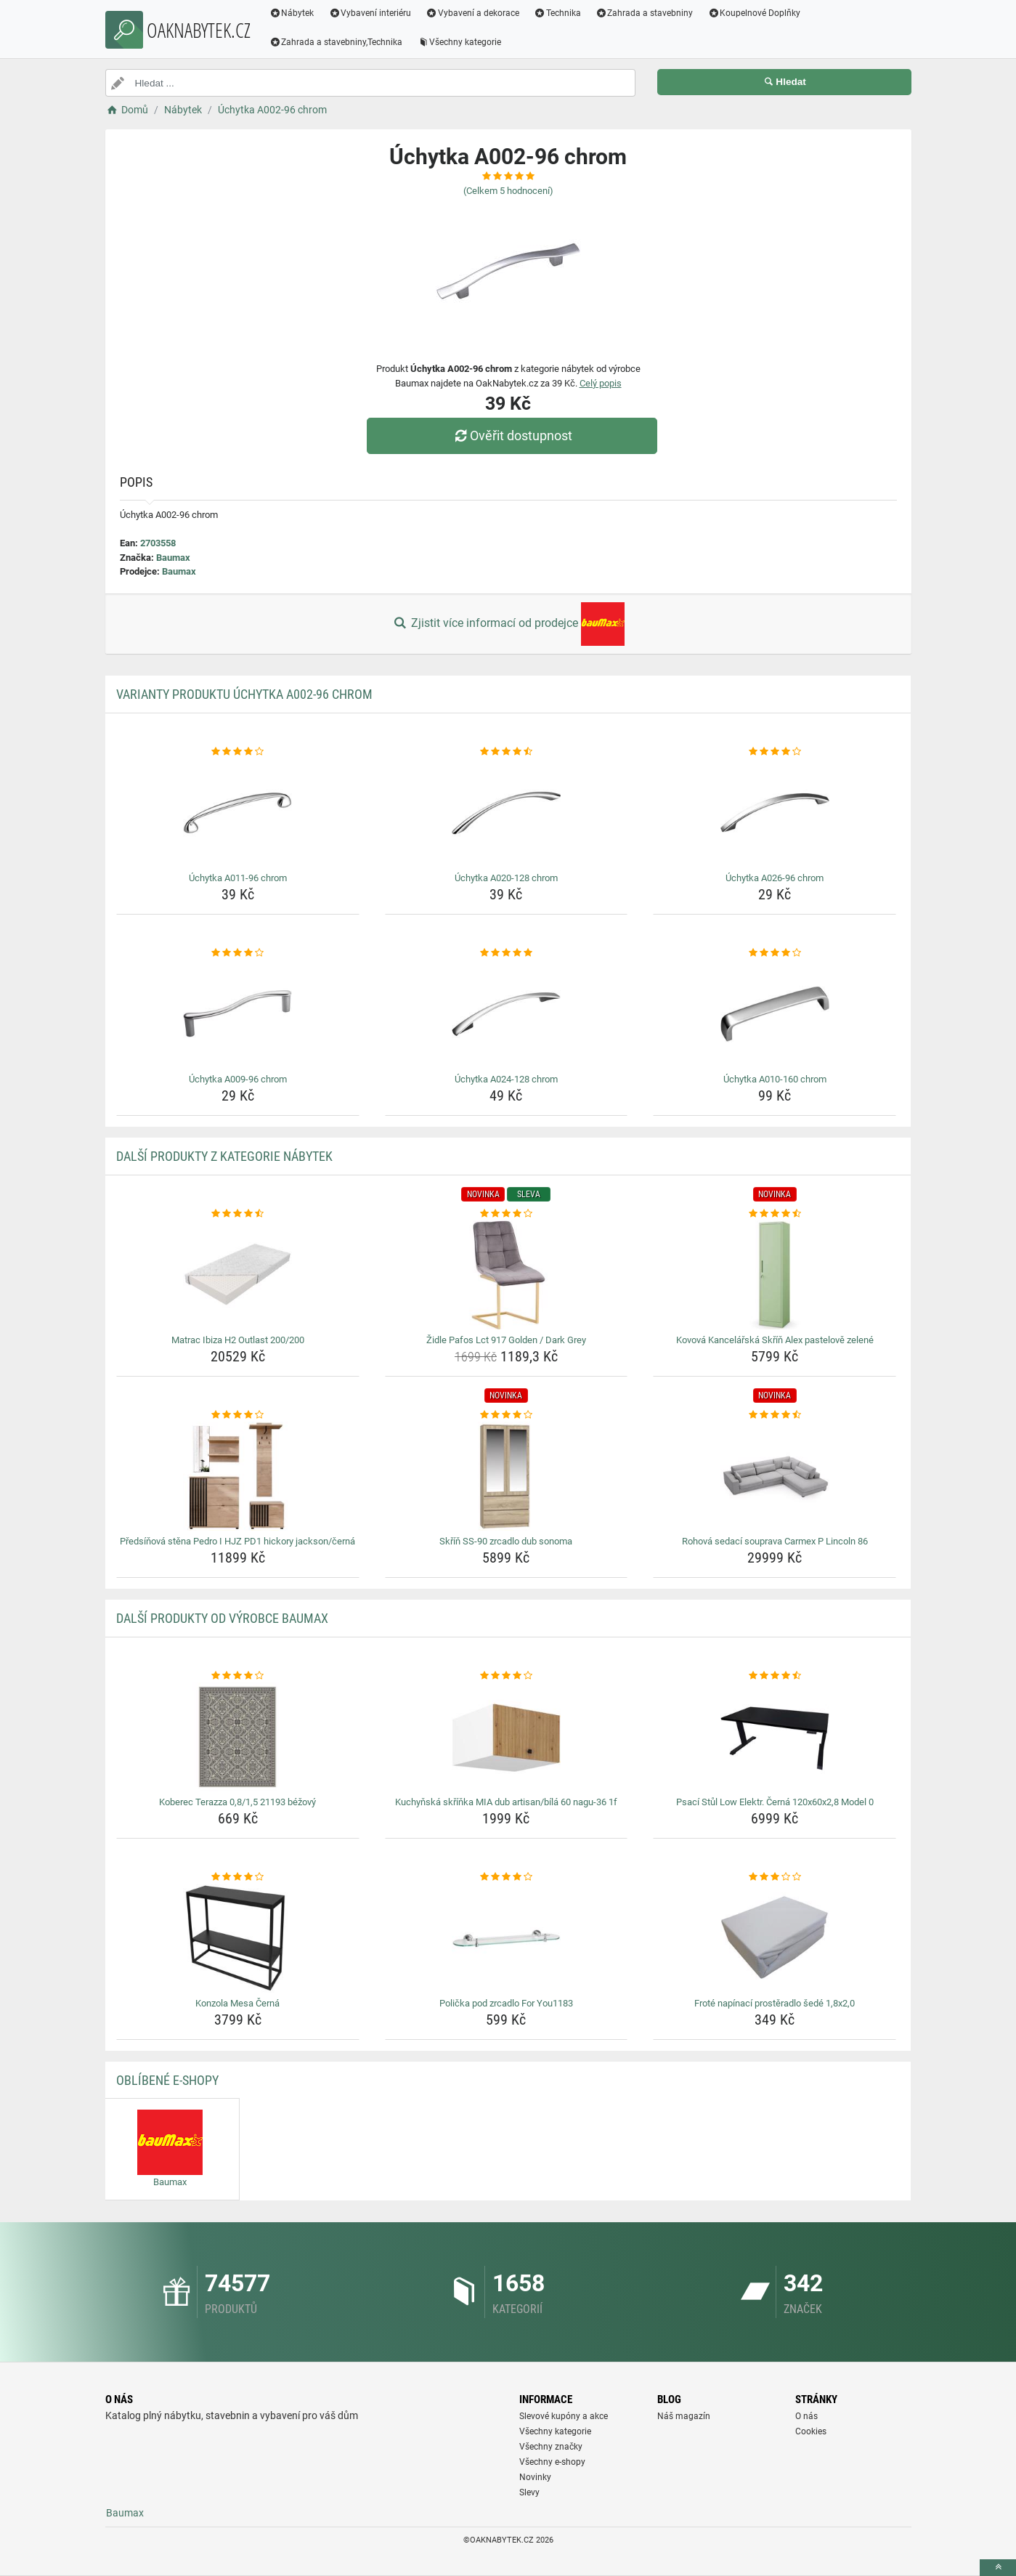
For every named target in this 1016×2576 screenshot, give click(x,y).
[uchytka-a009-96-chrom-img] (238, 1014)
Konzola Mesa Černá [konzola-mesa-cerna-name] (237, 2003)
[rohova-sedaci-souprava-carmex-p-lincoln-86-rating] (774, 1415)
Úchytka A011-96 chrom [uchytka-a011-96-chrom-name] (238, 877)
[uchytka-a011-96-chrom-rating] (238, 752)
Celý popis (601, 383)
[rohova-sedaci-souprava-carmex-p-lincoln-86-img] (774, 1476)
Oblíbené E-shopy (167, 2080)
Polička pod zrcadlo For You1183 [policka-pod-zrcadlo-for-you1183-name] (506, 2003)
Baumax (173, 557)
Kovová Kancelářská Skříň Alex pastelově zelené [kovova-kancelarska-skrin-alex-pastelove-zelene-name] (775, 1339)
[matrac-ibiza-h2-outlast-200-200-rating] (238, 1214)
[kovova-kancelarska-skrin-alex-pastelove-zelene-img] (774, 1274)
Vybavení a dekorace (472, 13)
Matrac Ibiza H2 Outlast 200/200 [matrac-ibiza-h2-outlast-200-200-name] (237, 1339)
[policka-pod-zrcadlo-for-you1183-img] (506, 1938)
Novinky (535, 2477)
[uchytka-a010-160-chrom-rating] (774, 953)
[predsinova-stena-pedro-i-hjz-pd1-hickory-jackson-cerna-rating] (238, 1415)
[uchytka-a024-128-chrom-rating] (506, 953)
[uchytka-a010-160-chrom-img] (774, 1014)
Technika (557, 13)
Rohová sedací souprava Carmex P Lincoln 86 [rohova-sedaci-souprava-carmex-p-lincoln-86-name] (775, 1541)
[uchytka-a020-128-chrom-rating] (506, 752)
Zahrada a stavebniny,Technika (336, 42)
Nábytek (291, 13)
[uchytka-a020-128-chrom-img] (506, 812)
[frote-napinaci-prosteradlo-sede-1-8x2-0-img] (774, 1938)
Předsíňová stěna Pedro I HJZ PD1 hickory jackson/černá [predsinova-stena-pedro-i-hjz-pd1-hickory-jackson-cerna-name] (237, 1541)
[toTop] (998, 2567)
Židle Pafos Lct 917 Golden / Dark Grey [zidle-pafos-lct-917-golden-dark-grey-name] (506, 1339)
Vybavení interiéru (369, 13)
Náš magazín (683, 2416)
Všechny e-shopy (552, 2462)
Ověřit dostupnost (511, 435)
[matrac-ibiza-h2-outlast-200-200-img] (238, 1274)
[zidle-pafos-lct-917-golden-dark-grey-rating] (506, 1214)
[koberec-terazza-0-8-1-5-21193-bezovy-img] (238, 1736)
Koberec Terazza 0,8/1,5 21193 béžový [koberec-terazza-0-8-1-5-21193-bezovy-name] (237, 1802)
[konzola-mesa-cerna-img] (238, 1938)
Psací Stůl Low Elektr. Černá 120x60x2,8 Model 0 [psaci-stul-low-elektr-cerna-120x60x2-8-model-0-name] (775, 1802)
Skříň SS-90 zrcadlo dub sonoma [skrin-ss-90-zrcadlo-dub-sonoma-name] (505, 1541)
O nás (806, 2416)
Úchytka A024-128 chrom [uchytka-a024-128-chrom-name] (506, 1079)
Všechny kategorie (459, 42)
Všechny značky (550, 2447)
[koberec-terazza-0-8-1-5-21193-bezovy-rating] (238, 1676)
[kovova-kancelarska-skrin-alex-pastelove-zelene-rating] (774, 1214)
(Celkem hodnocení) (508, 190)
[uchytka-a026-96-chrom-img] (774, 812)
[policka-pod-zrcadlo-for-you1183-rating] (506, 1877)
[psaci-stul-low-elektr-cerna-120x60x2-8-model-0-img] (774, 1736)
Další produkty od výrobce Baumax (222, 1618)
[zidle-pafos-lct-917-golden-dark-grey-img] (506, 1274)
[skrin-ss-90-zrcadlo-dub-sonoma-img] (506, 1476)
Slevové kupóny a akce (563, 2416)
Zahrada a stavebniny (645, 13)
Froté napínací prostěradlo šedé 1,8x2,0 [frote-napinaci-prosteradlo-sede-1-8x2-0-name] (774, 2003)
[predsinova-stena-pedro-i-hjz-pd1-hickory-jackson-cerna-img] (238, 1476)
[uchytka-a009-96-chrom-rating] (238, 953)
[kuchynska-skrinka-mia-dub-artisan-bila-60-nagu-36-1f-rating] (506, 1676)
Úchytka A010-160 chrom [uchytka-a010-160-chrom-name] (774, 1079)
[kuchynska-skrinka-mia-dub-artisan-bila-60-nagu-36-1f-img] (506, 1736)
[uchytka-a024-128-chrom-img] (506, 1014)
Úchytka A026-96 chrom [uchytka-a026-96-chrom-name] (775, 877)
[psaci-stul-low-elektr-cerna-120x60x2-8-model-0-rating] (774, 1676)
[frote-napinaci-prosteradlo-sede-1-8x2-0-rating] (774, 1877)
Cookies (810, 2431)
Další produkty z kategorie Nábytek (224, 1156)
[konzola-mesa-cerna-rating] (238, 1877)
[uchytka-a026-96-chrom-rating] (774, 752)
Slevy (529, 2492)
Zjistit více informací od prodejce (507, 624)
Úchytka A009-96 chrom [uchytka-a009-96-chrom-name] (238, 1079)
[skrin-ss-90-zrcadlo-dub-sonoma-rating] (506, 1415)
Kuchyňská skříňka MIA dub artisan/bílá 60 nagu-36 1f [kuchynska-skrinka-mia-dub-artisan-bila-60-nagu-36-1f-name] (506, 1802)
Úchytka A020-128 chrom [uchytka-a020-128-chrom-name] (506, 877)
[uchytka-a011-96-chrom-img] (238, 812)
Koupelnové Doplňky (753, 13)
